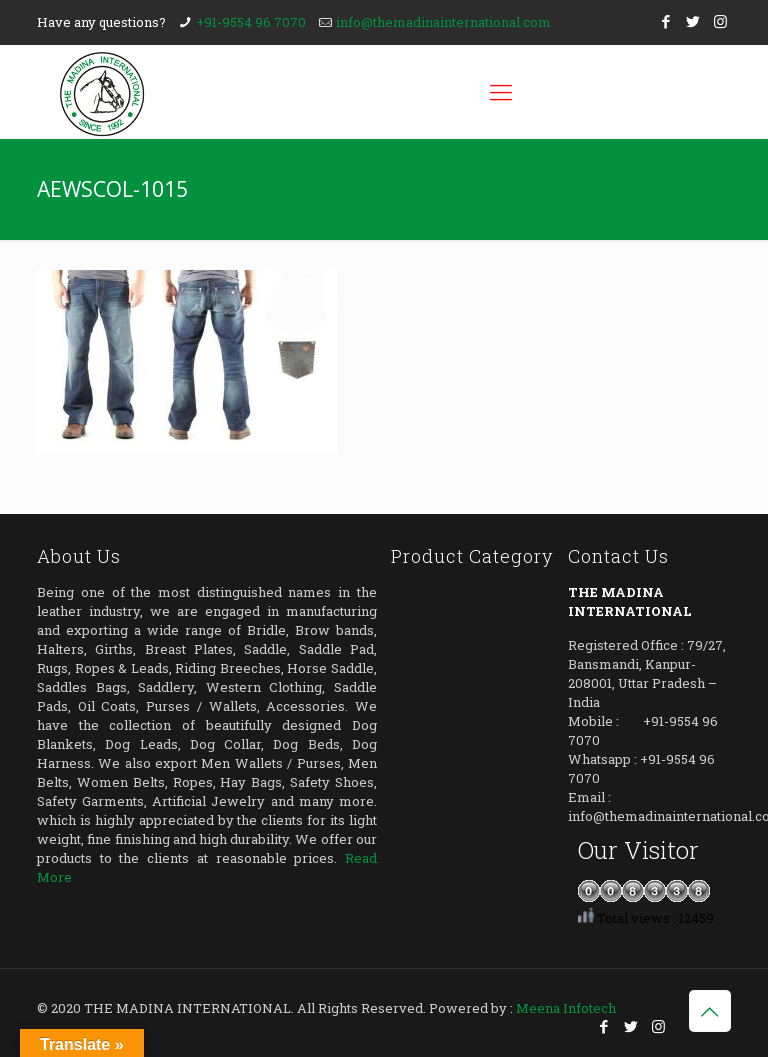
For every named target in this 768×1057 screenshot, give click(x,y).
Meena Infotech (566, 1008)
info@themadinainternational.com (443, 22)
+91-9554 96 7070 (251, 22)
